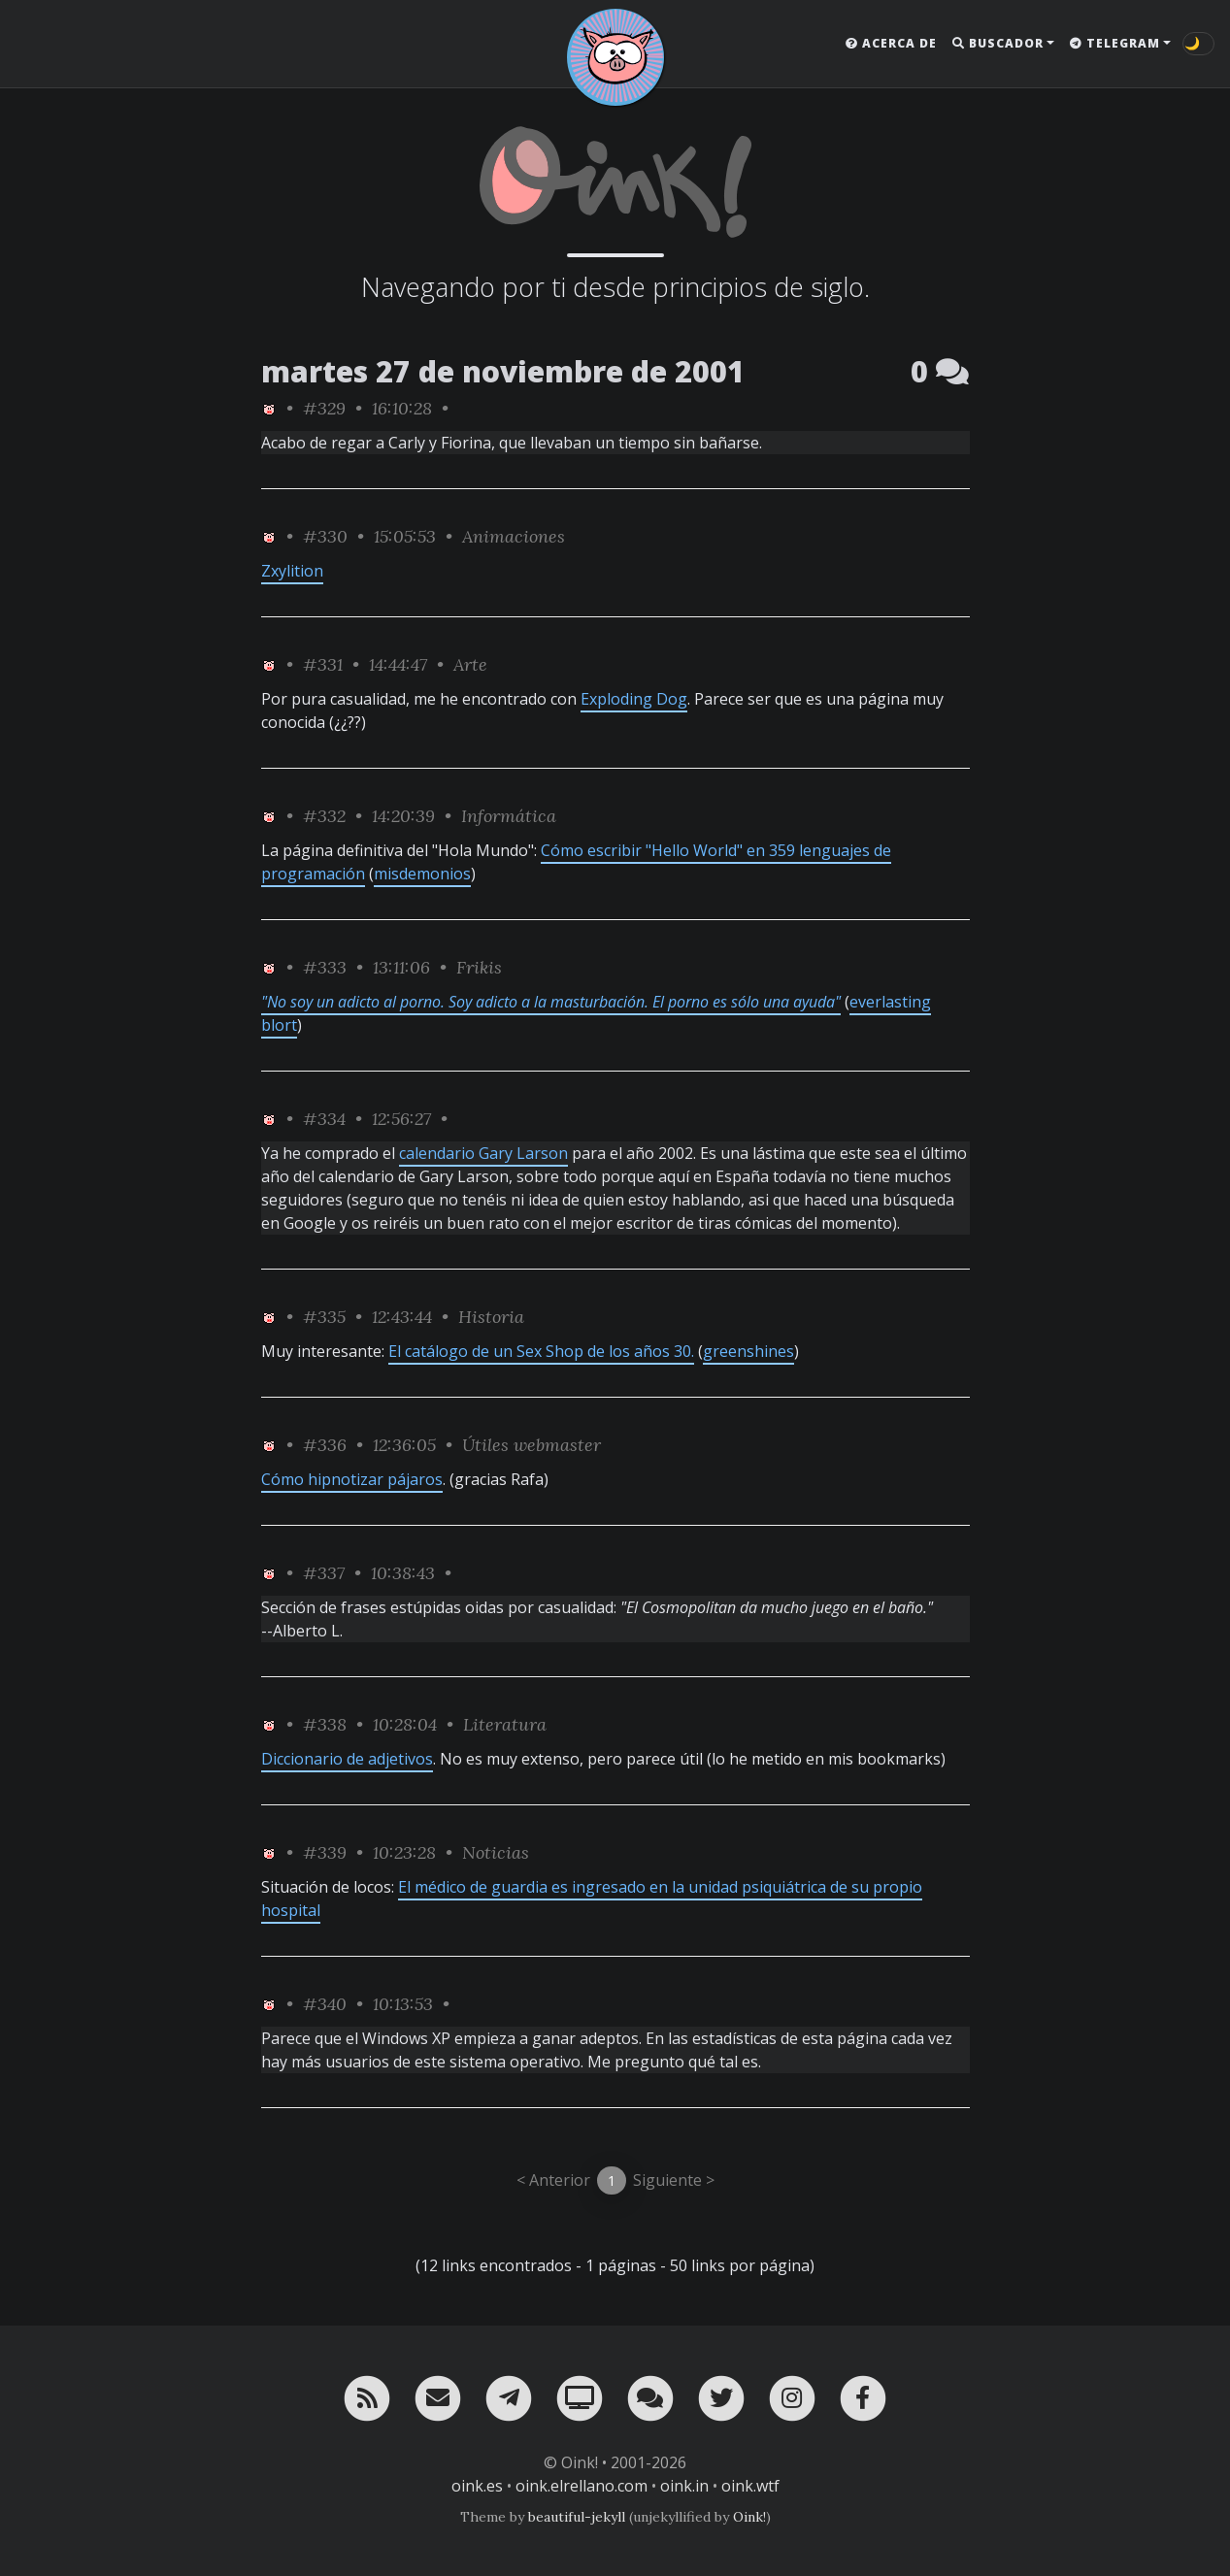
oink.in (684, 2485)
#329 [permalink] (324, 408)
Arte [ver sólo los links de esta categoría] (470, 664)
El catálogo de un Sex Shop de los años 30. (541, 1351)
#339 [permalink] (325, 1852)
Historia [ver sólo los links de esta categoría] (491, 1316)
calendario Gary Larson (483, 1153)
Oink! (749, 2517)
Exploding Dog (634, 699)
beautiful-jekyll (576, 2517)
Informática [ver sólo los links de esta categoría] (508, 816)
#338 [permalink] (325, 1724)
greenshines (748, 1351)
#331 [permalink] (323, 664)
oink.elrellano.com (581, 2485)
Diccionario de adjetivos (347, 1758)
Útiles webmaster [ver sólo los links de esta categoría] (531, 1445)
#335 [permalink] (324, 1316)
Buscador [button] (998, 43)
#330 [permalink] (325, 536)
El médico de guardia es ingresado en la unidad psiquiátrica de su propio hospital (591, 1898)
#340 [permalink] (325, 2004)
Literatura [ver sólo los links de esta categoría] (505, 1724)
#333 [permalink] (325, 967)
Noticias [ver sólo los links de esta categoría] (495, 1852)
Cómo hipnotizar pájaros (352, 1479)
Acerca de (891, 43)
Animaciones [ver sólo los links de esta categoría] (513, 536)
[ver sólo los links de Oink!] (269, 408)
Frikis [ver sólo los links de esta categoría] (479, 967)
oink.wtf (750, 2485)
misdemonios (422, 873)
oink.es (477, 2485)
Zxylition (292, 570)
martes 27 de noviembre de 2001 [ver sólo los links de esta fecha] (503, 371)
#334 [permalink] (324, 1118)
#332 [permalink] (324, 816)
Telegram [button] (1115, 43)
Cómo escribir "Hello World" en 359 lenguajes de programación (576, 862)
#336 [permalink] (325, 1445)
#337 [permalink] (324, 1573)
